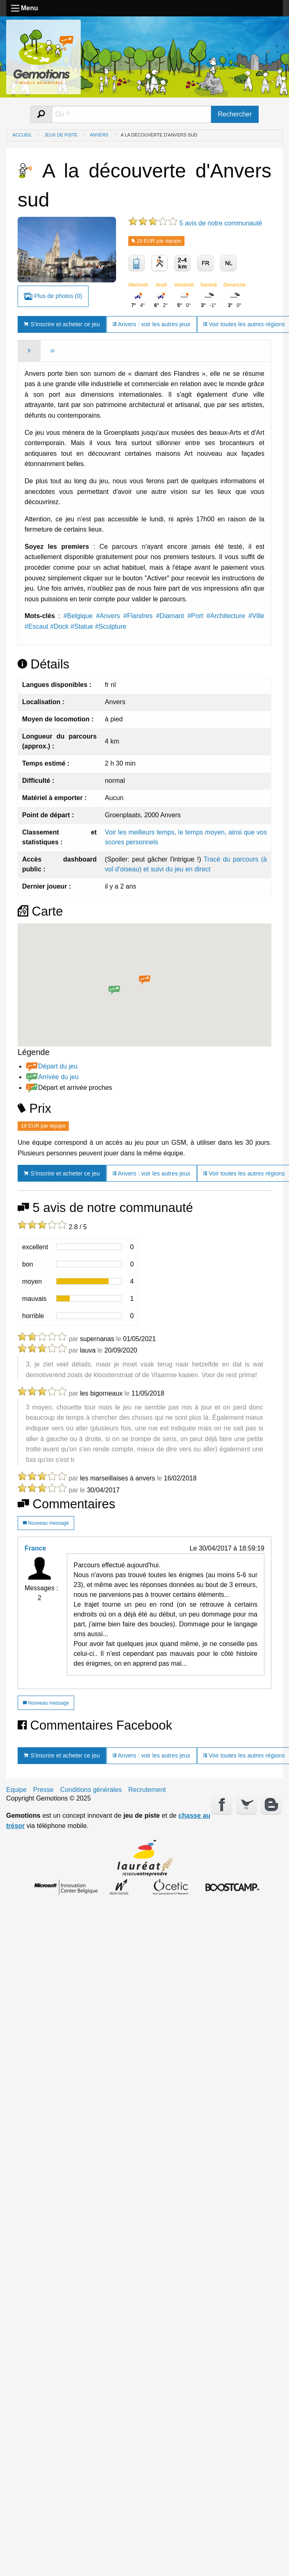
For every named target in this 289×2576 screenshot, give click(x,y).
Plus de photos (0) (53, 296)
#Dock (59, 626)
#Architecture (226, 615)
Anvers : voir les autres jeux (151, 324)
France (35, 1548)
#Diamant (170, 615)
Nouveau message (46, 1523)
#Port (195, 615)
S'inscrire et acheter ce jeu (62, 324)
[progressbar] (89, 1247)
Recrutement (147, 1790)
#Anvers (108, 615)
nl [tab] (52, 351)
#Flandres (137, 615)
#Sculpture (111, 626)
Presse (43, 1790)
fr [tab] (29, 351)
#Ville (256, 615)
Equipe (16, 1790)
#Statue (82, 626)
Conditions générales (91, 1790)
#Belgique (78, 615)
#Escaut (36, 626)
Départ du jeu (57, 1066)
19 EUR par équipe (156, 241)
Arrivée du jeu (58, 1076)
